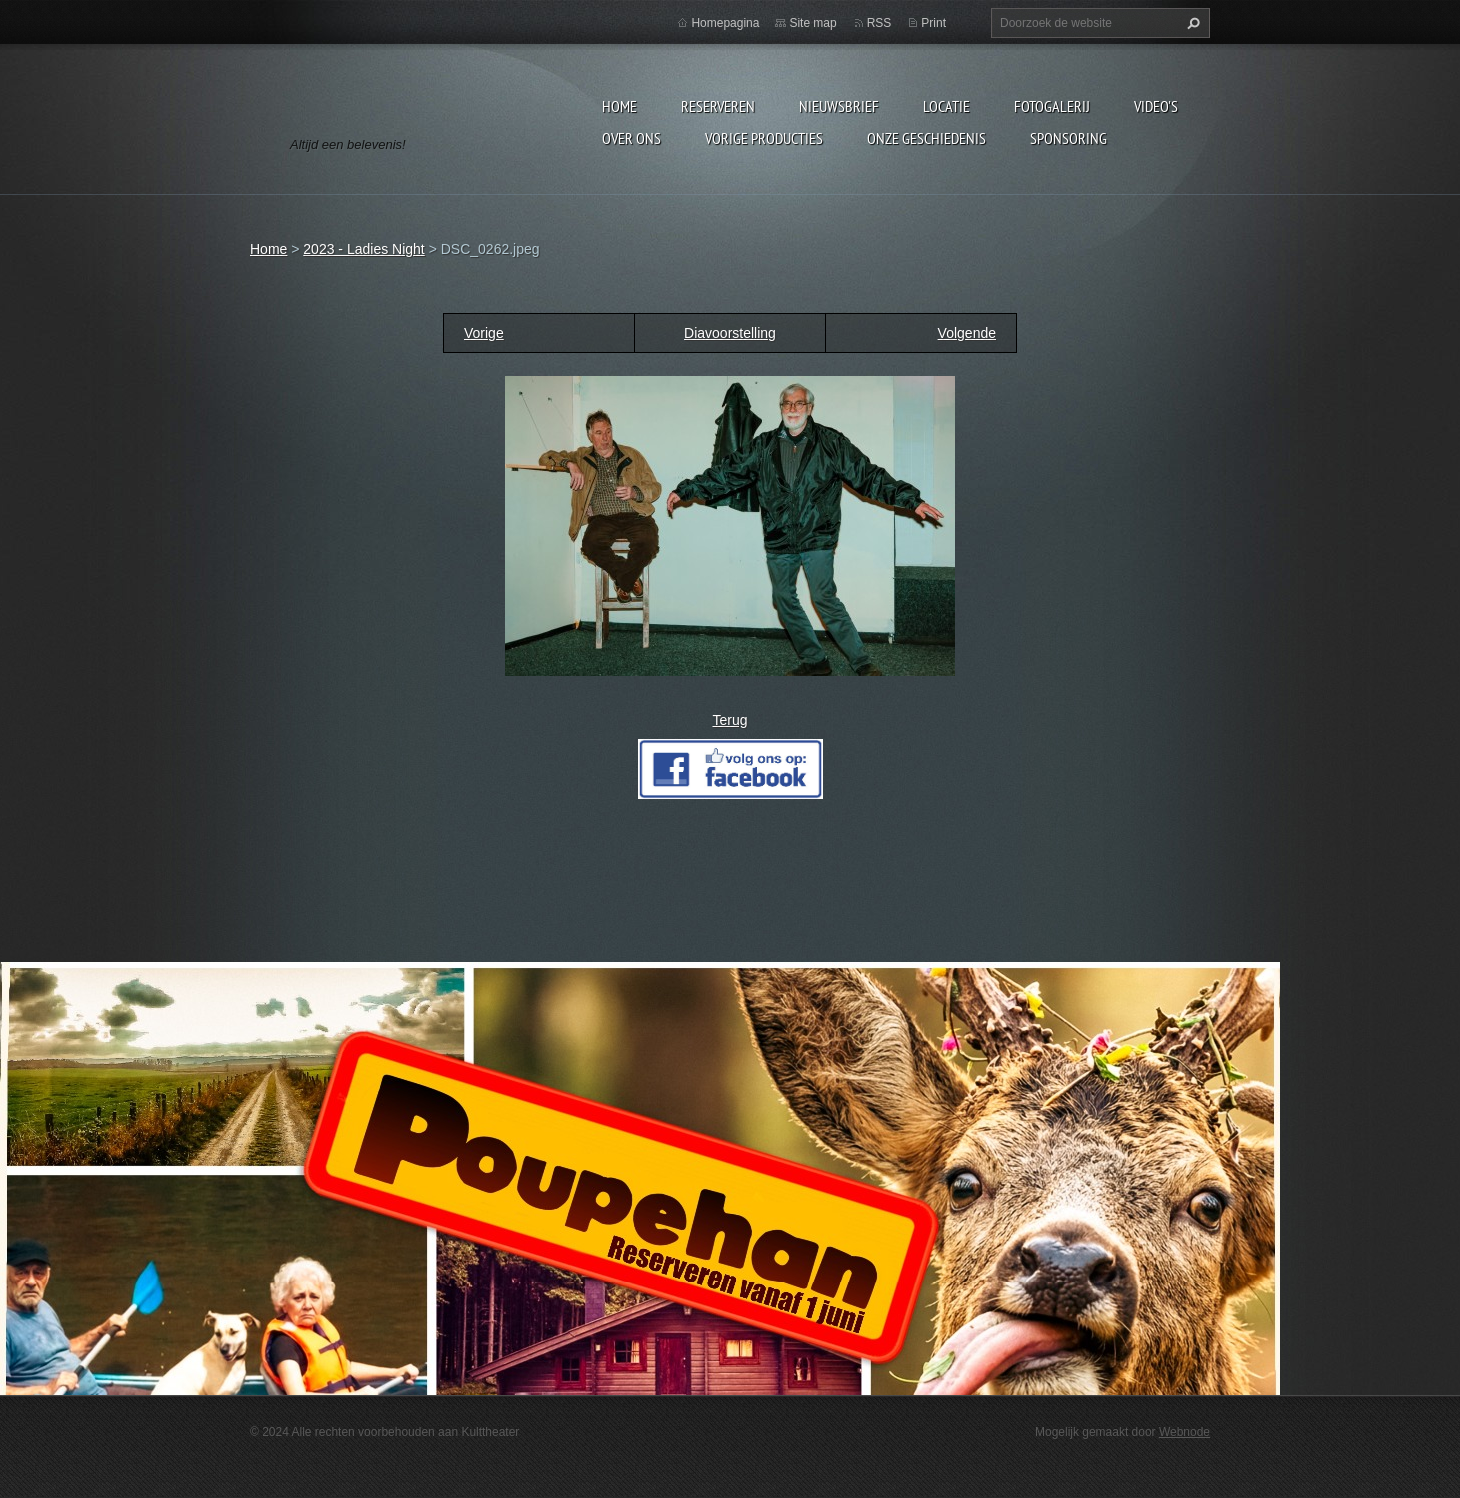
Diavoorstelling (730, 333)
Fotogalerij (1052, 106)
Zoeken (1191, 23)
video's (1156, 106)
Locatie (946, 106)
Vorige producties (764, 138)
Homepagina (725, 23)
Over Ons (631, 138)
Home (619, 106)
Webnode (1184, 1432)
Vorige (484, 333)
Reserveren (718, 106)
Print (933, 23)
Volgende (967, 333)
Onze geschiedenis (926, 138)
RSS (879, 23)
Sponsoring (1068, 138)
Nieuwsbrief (839, 106)
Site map (812, 23)
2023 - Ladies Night (363, 249)
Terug (729, 720)
